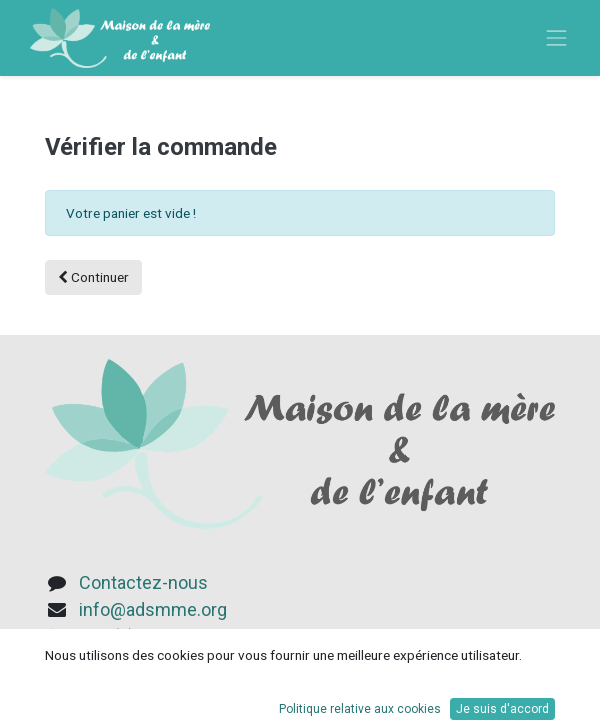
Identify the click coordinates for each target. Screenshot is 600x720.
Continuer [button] (93, 277)
